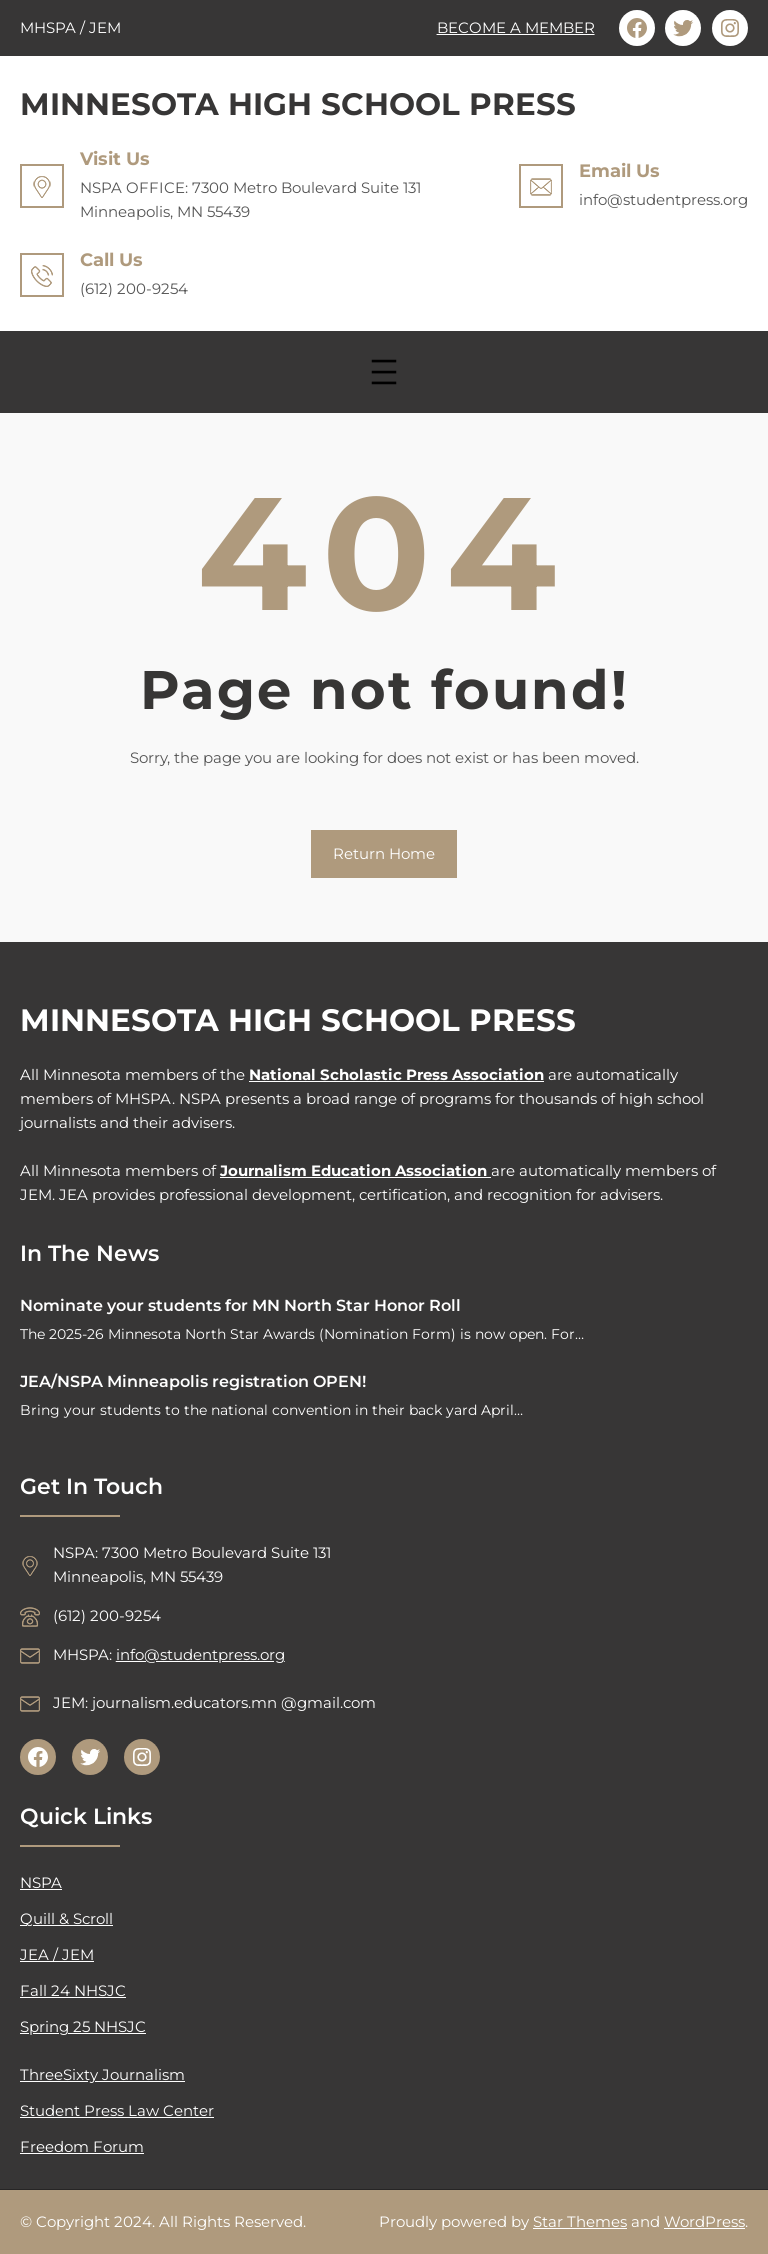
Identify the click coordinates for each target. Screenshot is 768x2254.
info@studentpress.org (200, 1654)
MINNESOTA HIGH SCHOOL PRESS (298, 104)
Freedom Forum (82, 2146)
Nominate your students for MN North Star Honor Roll (240, 1305)
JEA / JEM (57, 1954)
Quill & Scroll (66, 1918)
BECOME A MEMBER (516, 27)
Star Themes (580, 2221)
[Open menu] (384, 372)
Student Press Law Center (117, 2110)
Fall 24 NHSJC (73, 1990)
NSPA (41, 1882)
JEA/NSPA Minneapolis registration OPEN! (193, 1381)
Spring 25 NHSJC (83, 2026)
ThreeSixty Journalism (102, 2074)
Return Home (384, 853)
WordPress (704, 2221)
